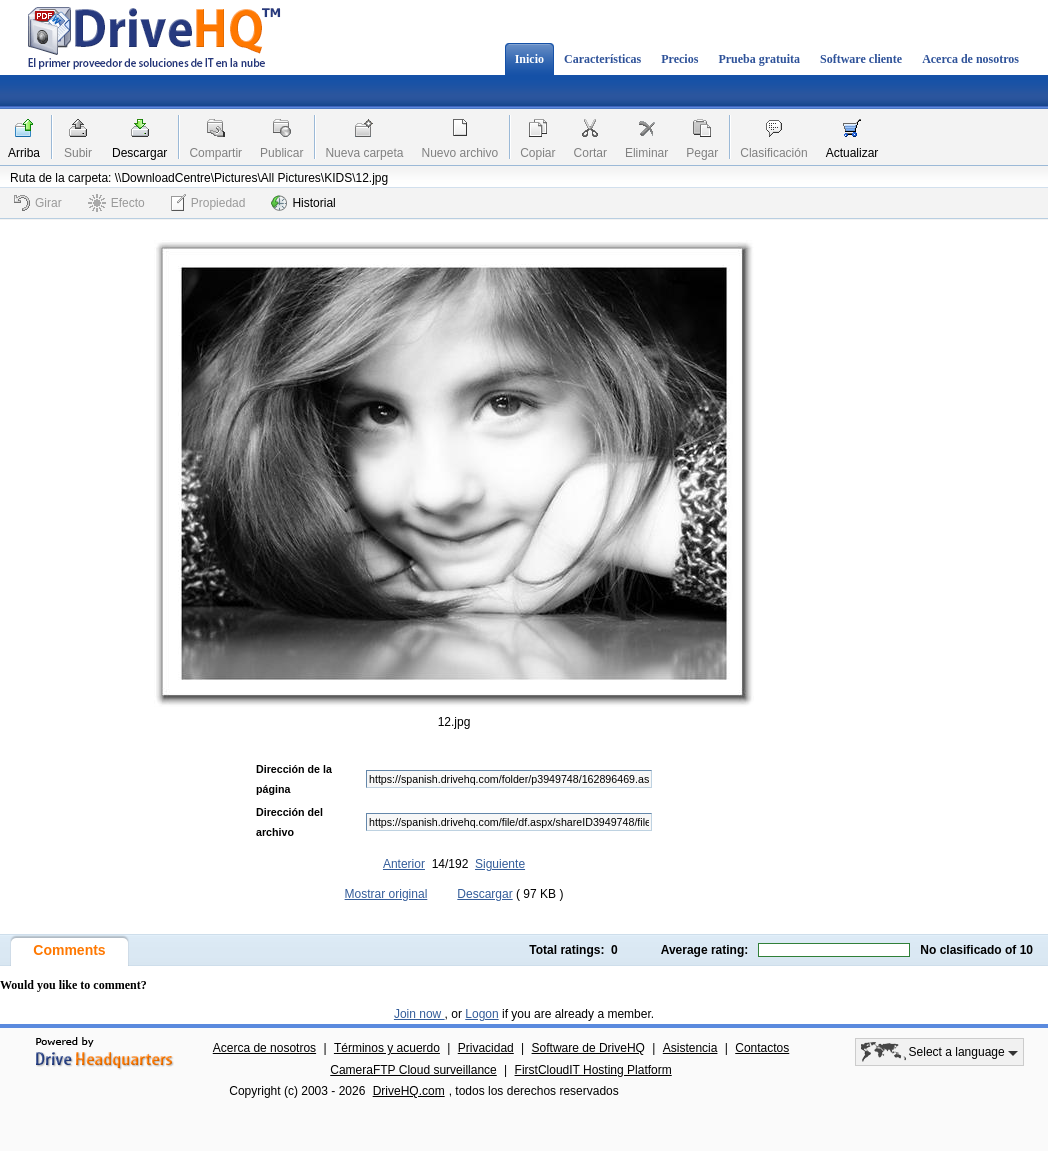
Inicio (529, 59)
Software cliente (861, 59)
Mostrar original (386, 894)
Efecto (116, 203)
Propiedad (208, 202)
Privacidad (486, 1048)
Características (602, 59)
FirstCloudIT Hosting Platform (593, 1070)
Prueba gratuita (759, 59)
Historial (303, 203)
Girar (38, 203)
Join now (419, 1014)
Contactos (762, 1048)
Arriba (24, 153)
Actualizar (852, 153)
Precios (679, 59)
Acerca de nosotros (970, 59)
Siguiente (500, 864)
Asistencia (690, 1048)
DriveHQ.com (409, 1091)
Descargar (139, 153)
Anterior (404, 864)
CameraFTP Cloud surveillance (413, 1070)
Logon (481, 1014)
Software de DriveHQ (588, 1048)
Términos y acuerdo (387, 1048)
